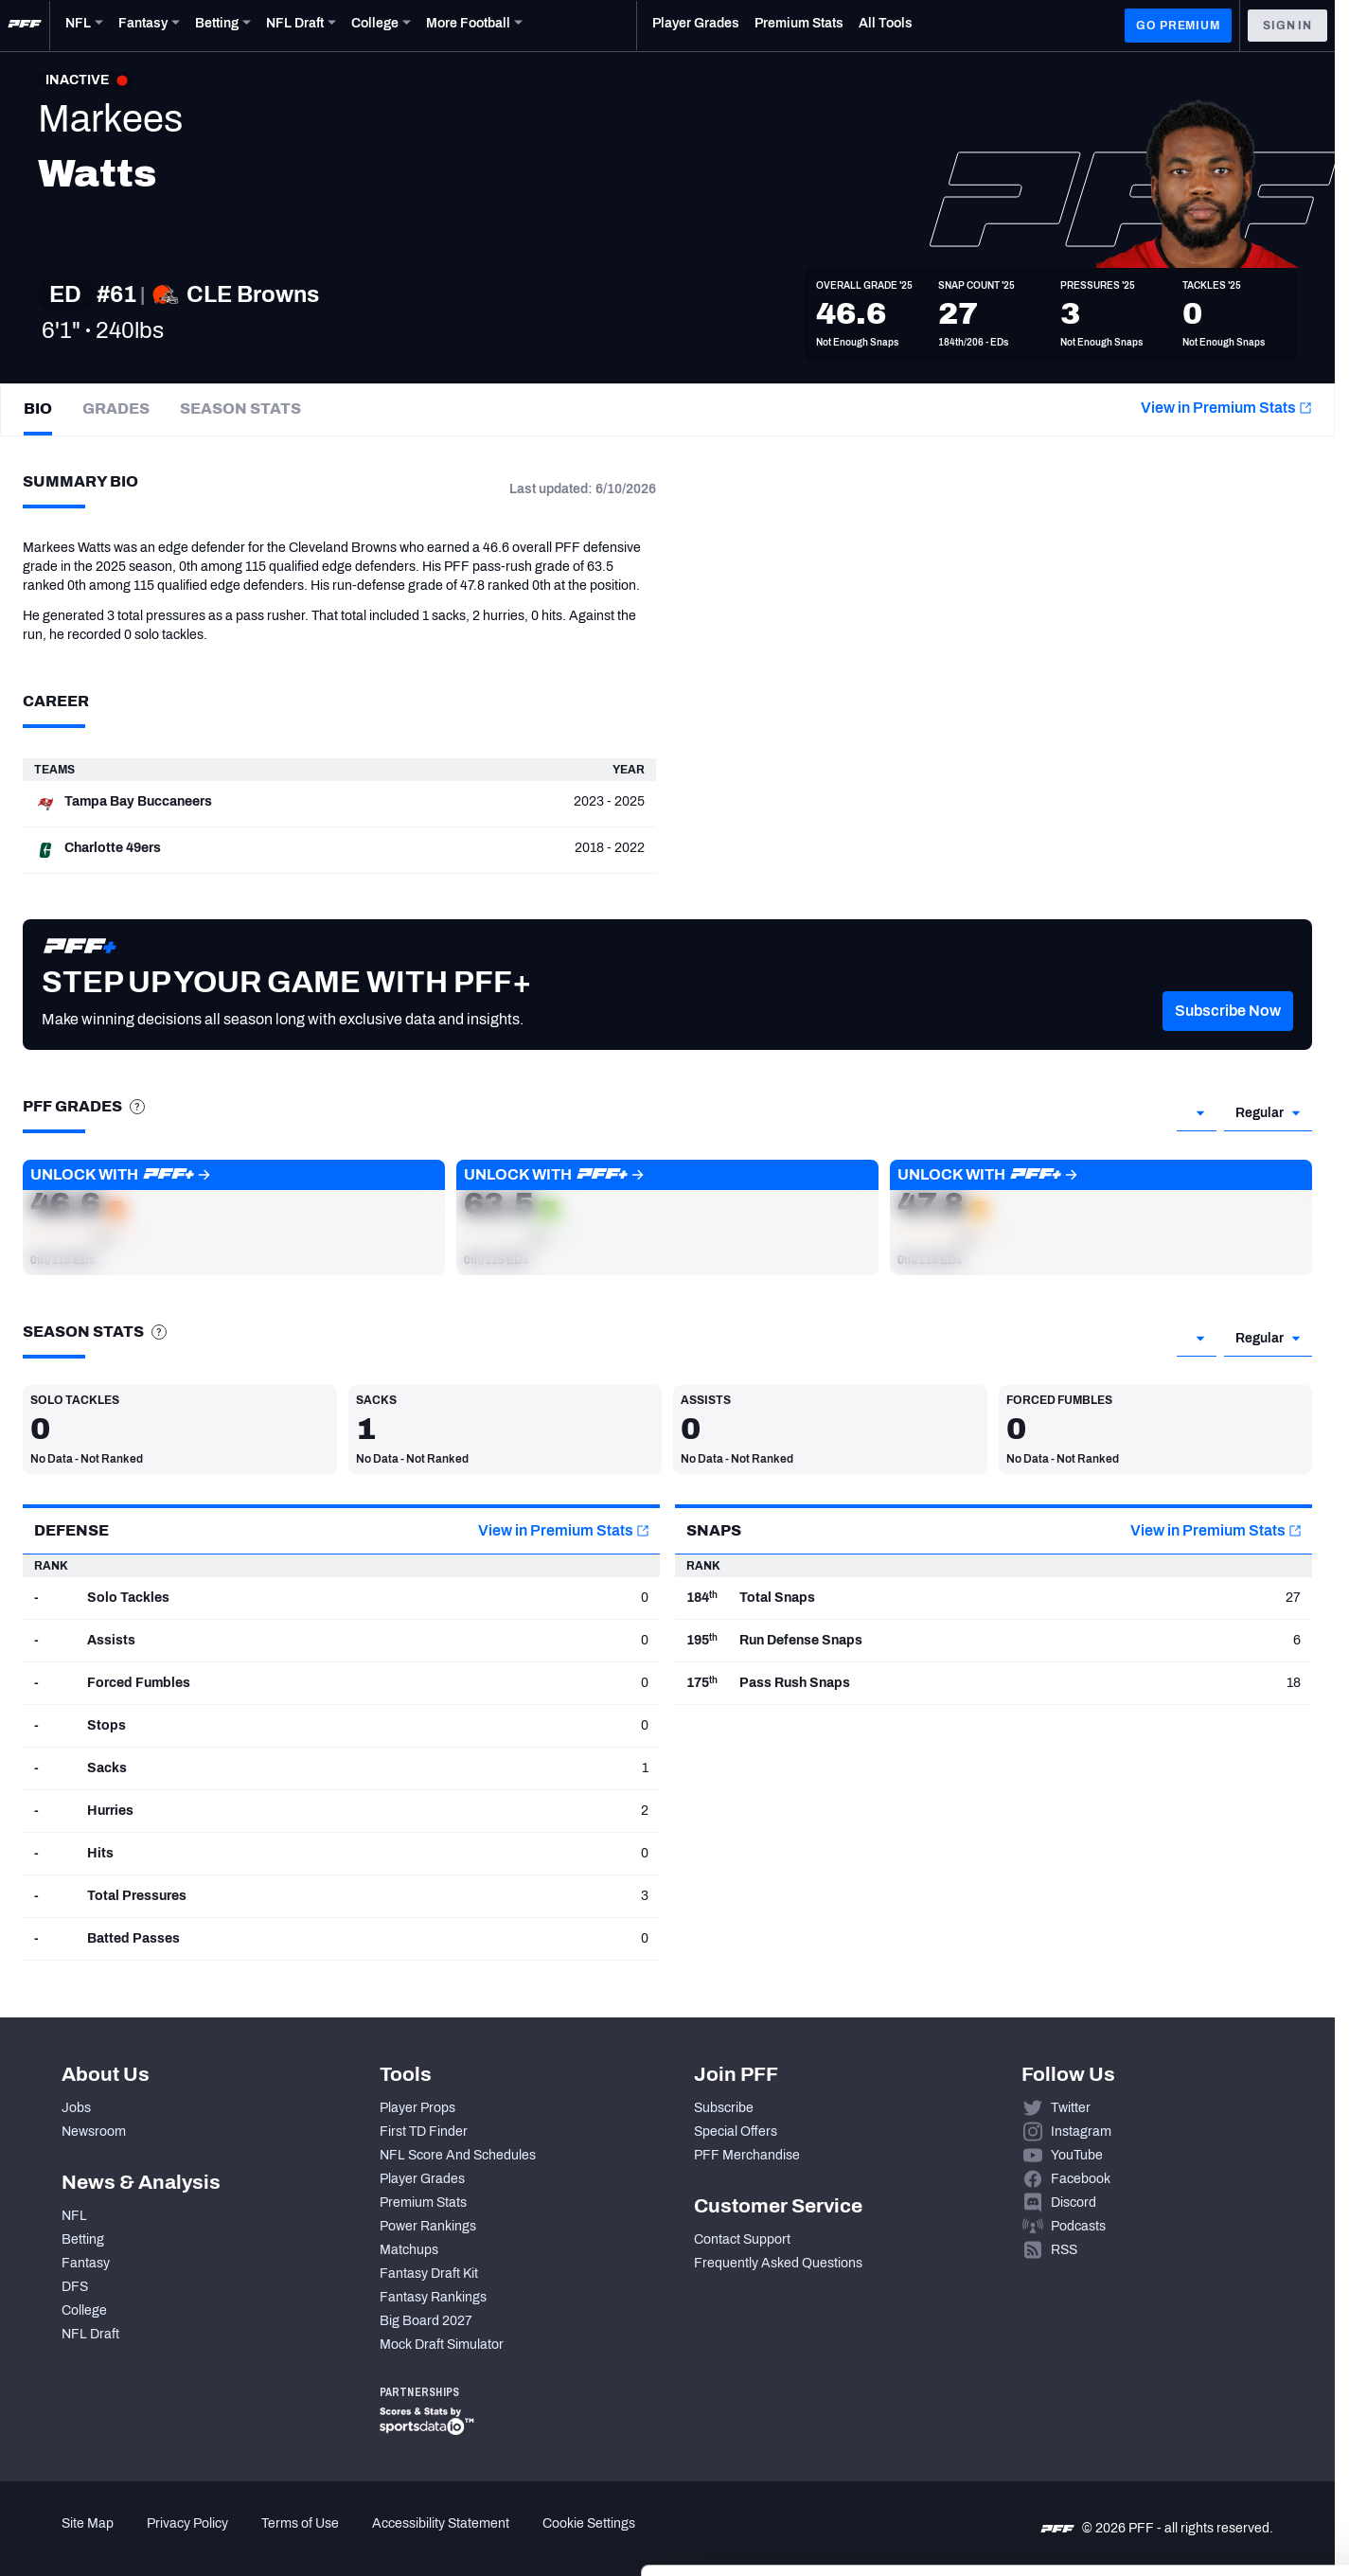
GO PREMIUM (1177, 25)
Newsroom (94, 2131)
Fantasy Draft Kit (429, 2273)
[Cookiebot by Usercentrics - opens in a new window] (122, 2539)
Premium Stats (423, 2202)
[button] (1227, 1039)
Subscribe (724, 2108)
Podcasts (1078, 2226)
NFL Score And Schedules (458, 2155)
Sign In (1287, 25)
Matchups (409, 2250)
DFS (75, 2287)
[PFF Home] (25, 25)
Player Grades (422, 2179)
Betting (83, 2239)
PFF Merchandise (747, 2155)
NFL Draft (90, 2334)
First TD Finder (424, 2131)
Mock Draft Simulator (442, 2344)
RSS (1064, 2250)
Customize (1192, 2458)
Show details (292, 2539)
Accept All (1191, 2402)
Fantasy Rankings (433, 2297)
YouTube (1077, 2155)
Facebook (1080, 2179)
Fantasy (86, 2263)
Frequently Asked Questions (778, 2263)
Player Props (417, 2108)
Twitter (1071, 2108)
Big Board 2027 (426, 2321)
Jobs (76, 2108)
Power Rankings (428, 2226)
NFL (74, 2216)
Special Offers (735, 2131)
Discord (1073, 2202)
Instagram (1081, 2131)
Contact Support (742, 2239)
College (84, 2310)
